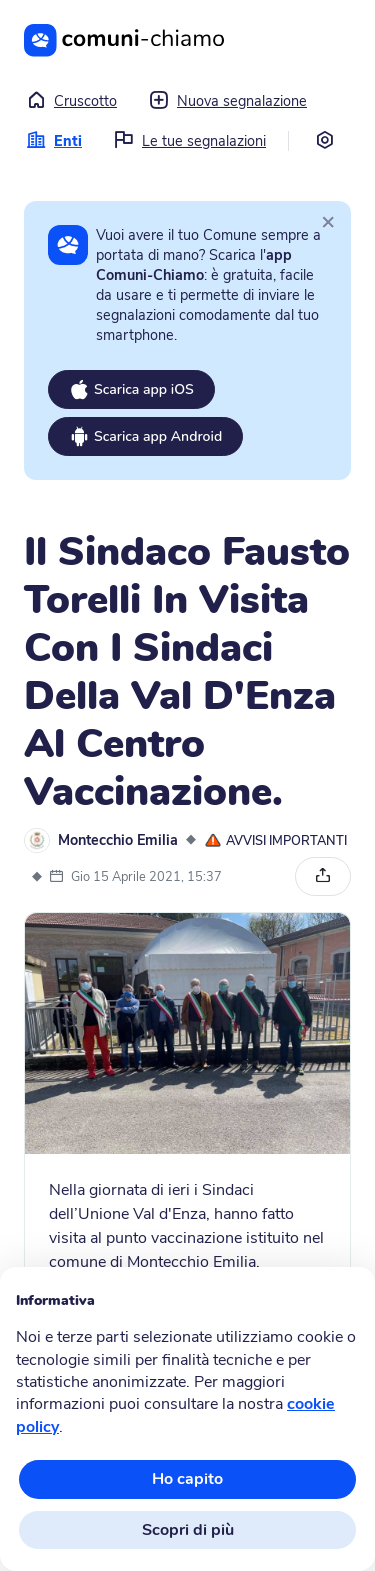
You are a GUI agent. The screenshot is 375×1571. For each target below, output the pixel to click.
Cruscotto (71, 101)
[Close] (328, 221)
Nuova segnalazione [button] (228, 101)
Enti (54, 141)
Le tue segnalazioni (190, 141)
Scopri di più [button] (188, 1530)
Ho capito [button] (187, 1479)
